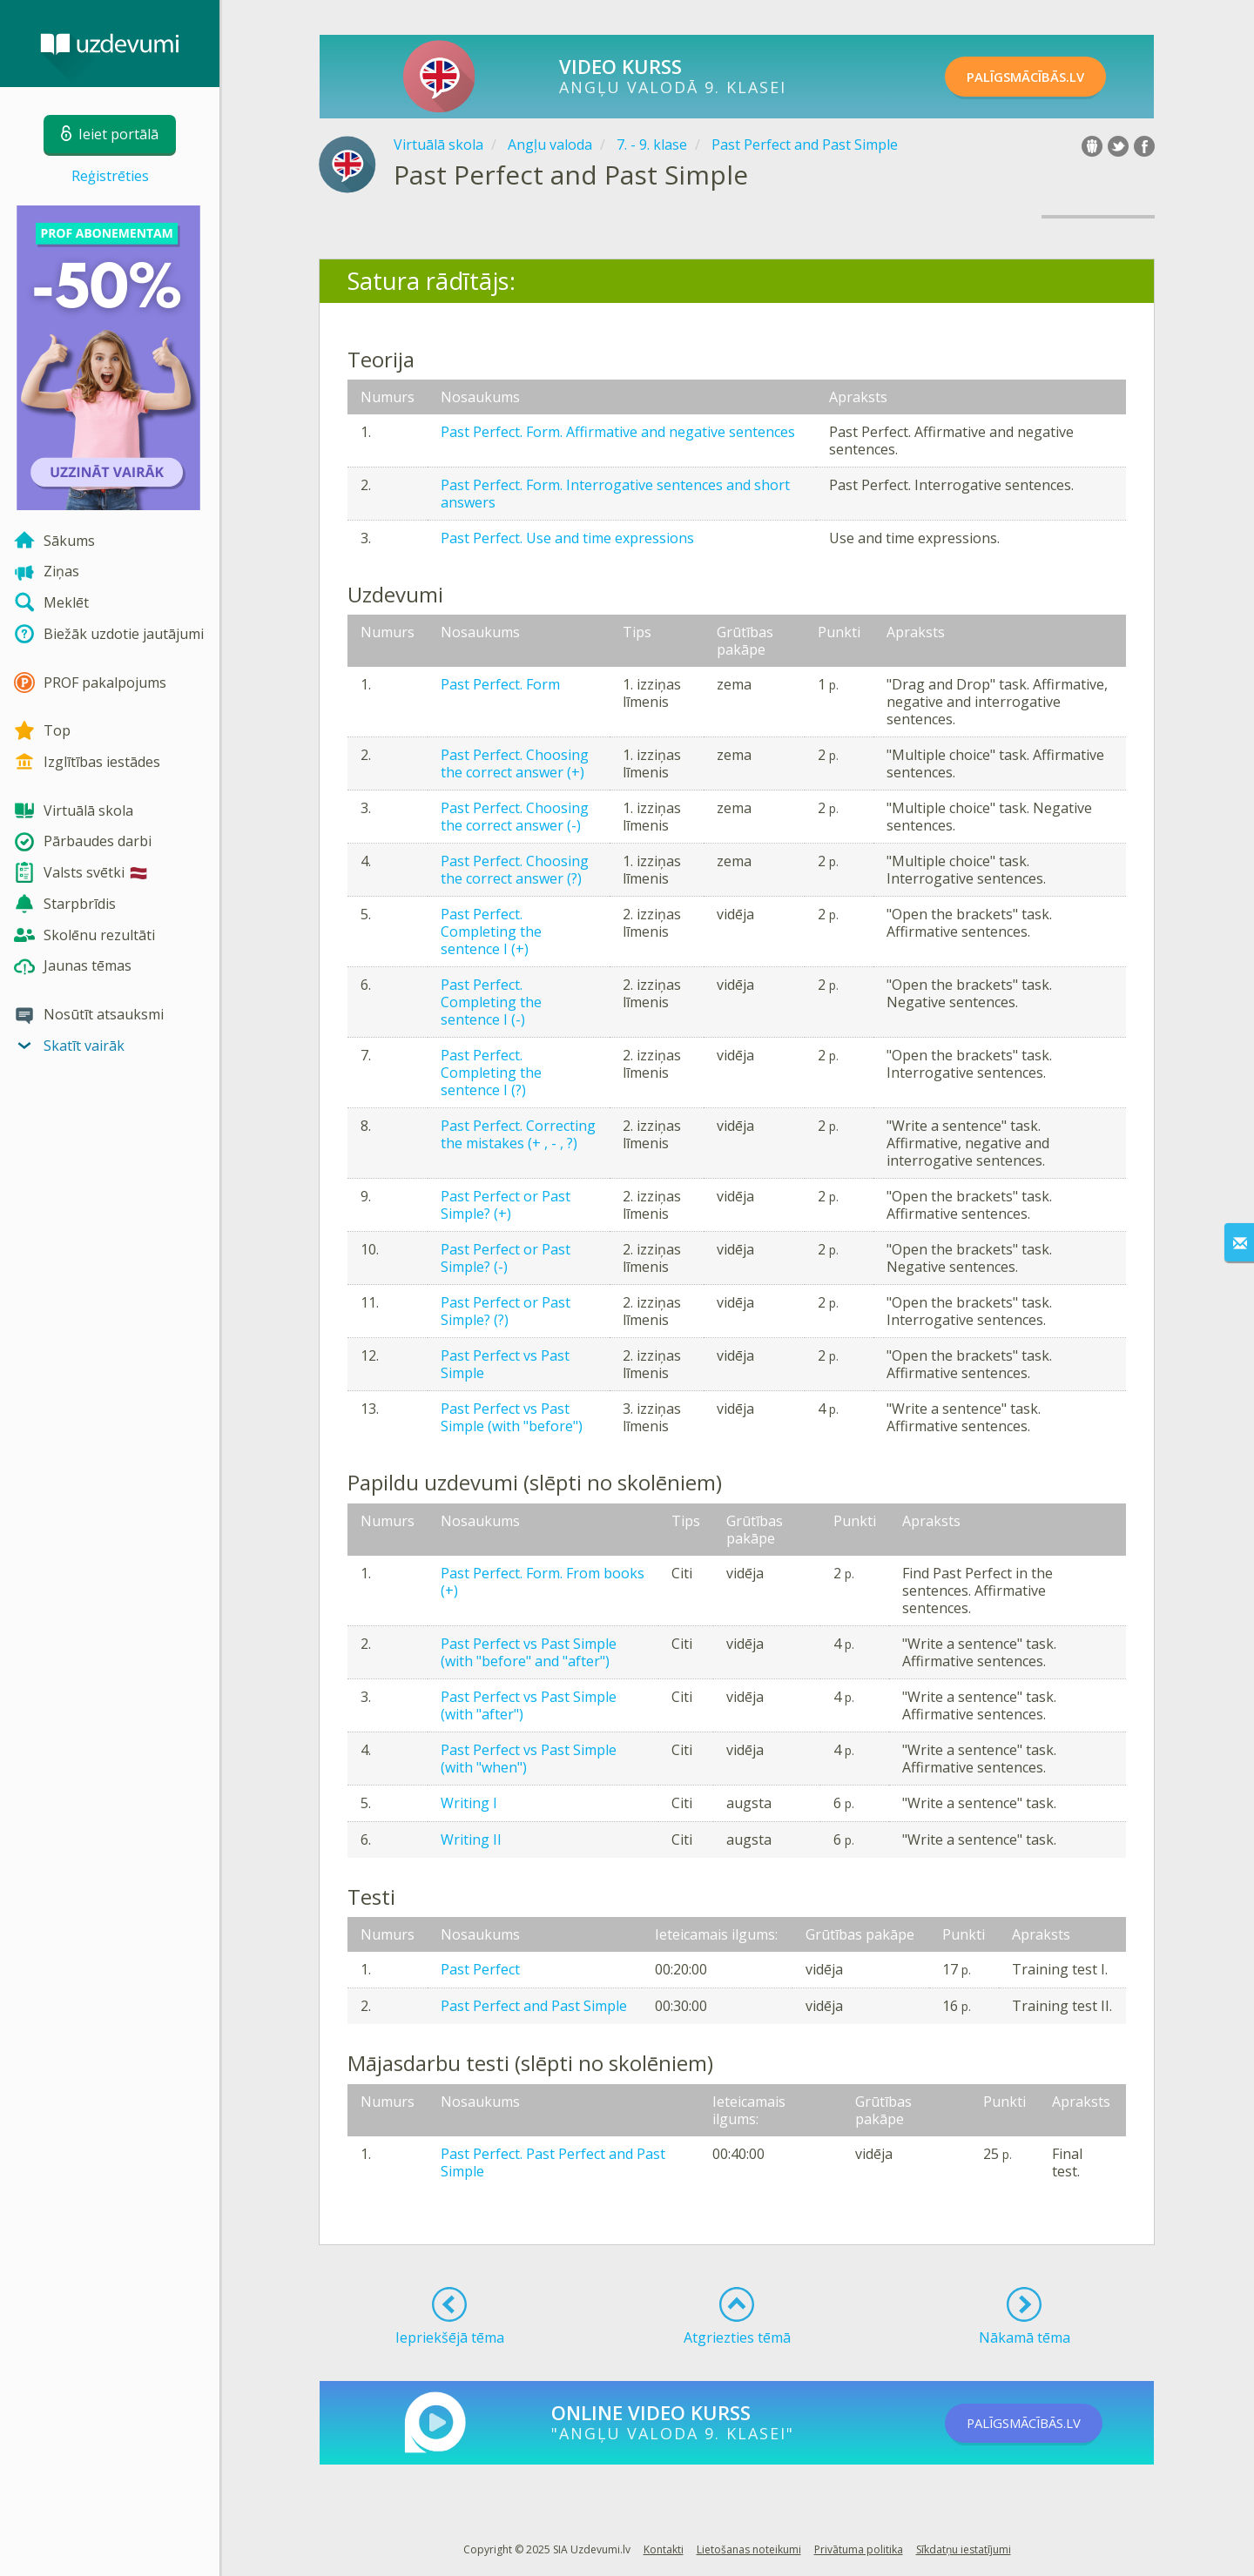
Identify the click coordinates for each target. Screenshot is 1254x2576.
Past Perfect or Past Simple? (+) (505, 1205)
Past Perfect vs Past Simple (505, 1364)
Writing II (471, 1839)
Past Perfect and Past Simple (534, 2005)
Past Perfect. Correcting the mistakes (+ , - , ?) (518, 1134)
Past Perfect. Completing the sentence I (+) (491, 931)
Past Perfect (480, 1969)
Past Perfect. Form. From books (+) (542, 1582)
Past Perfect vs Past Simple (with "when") (529, 1758)
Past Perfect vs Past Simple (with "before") (512, 1417)
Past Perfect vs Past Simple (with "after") (529, 1705)
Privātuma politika (858, 2549)
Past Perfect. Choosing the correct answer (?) (515, 869)
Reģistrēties (110, 176)
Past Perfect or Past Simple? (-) (505, 1258)
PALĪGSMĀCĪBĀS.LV (1043, 76)
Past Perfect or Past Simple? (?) (505, 1311)
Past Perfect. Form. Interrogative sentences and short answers (615, 493)
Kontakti (664, 2549)
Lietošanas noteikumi (749, 2549)
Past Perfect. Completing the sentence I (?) (491, 1073)
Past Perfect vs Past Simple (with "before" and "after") (529, 1652)
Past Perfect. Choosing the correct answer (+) (515, 763)
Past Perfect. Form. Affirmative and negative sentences (618, 431)
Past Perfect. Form (500, 684)
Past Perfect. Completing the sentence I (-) (491, 1002)
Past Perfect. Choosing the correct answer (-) (515, 816)
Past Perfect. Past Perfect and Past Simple (553, 2162)
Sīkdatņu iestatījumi (963, 2549)
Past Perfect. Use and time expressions (567, 538)
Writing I (469, 1803)
